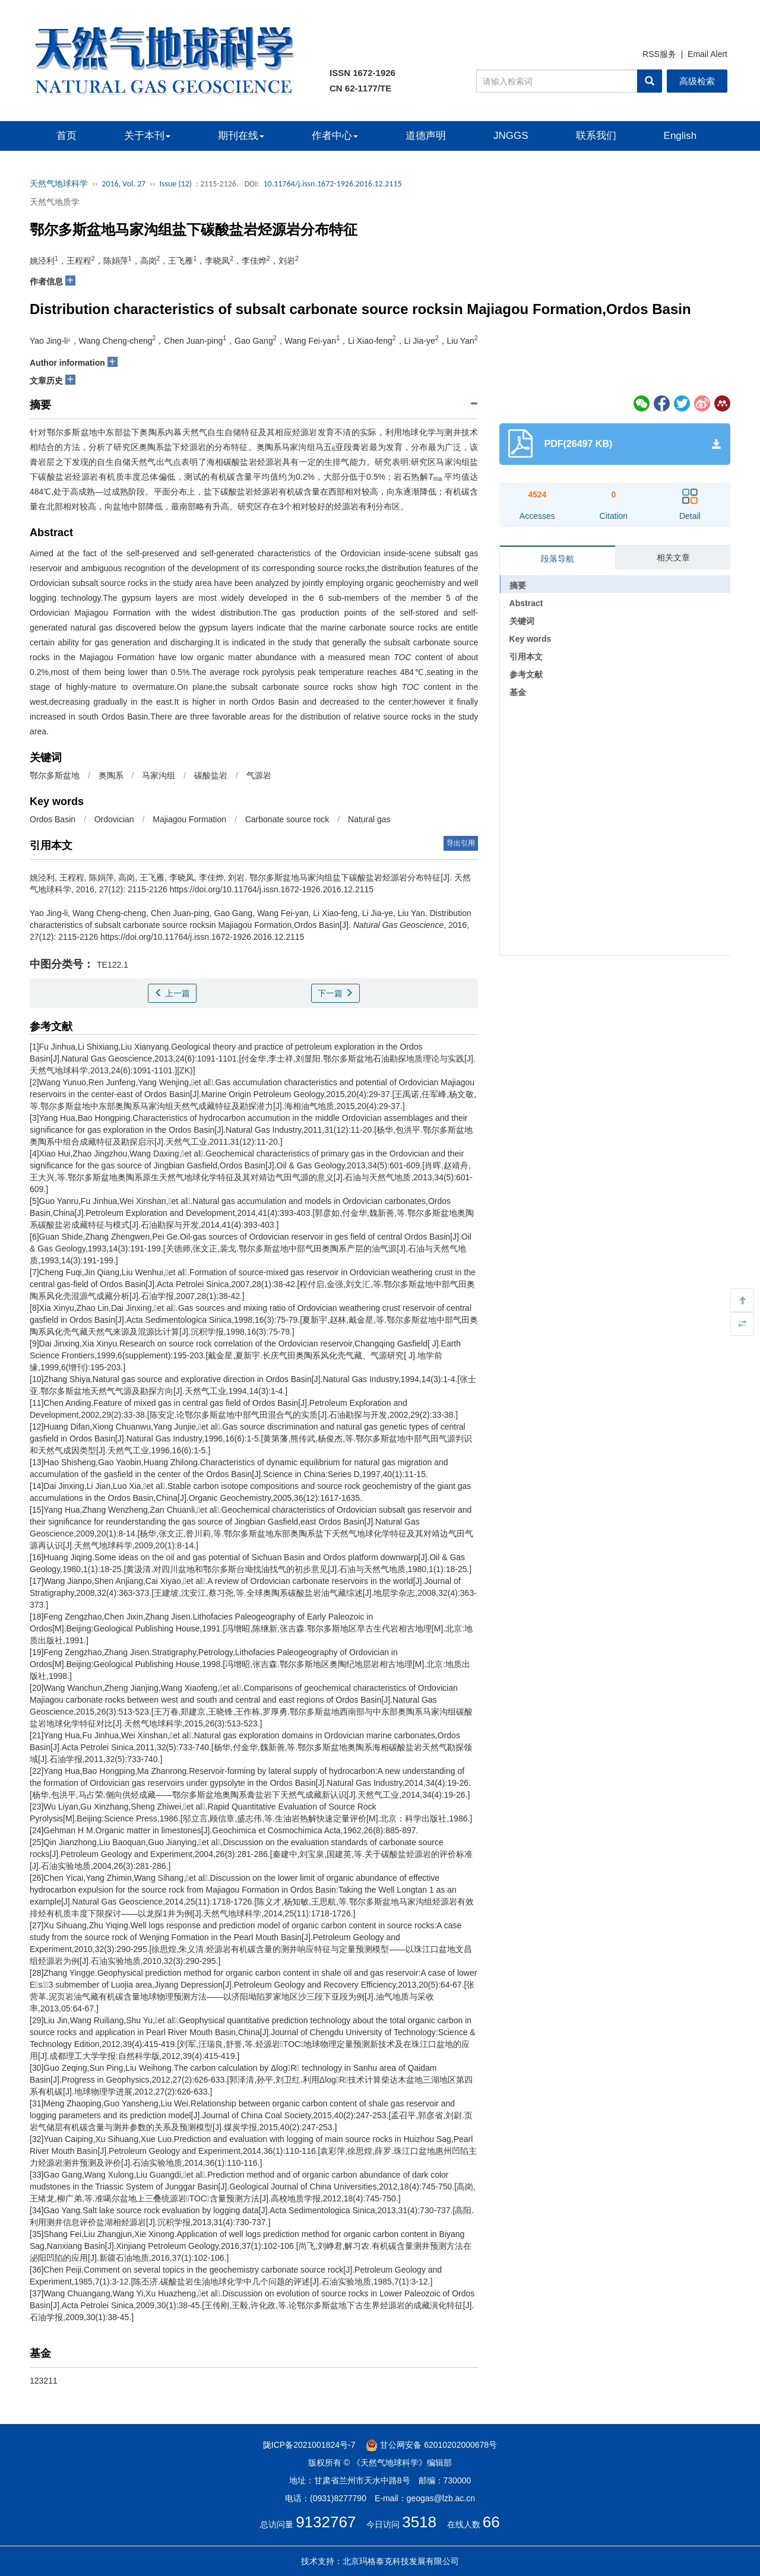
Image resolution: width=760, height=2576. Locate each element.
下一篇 (335, 993)
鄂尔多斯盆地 (55, 775)
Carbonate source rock (287, 819)
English (680, 135)
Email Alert (707, 54)
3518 (419, 2522)
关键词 (521, 621)
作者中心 (335, 135)
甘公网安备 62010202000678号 (431, 2445)
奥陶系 (111, 775)
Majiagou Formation (189, 819)
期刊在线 (241, 135)
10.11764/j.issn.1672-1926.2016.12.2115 (332, 184)
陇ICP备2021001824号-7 (309, 2445)
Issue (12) (175, 184)
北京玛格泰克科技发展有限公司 (401, 2561)
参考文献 (526, 674)
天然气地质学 (55, 202)
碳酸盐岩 (210, 775)
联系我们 (596, 135)
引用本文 (526, 656)
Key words (530, 639)
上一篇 (172, 993)
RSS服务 (659, 54)
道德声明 (426, 135)
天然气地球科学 (59, 184)
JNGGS (510, 135)
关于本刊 (147, 135)
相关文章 (673, 557)
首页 (66, 135)
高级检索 (697, 81)
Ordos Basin (52, 819)
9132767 (326, 2522)
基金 (517, 692)
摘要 (517, 585)
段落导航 (557, 558)
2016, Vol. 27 (123, 184)
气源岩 (258, 775)
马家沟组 (158, 775)
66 (491, 2522)
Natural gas (369, 819)
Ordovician (114, 819)
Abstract (526, 603)
